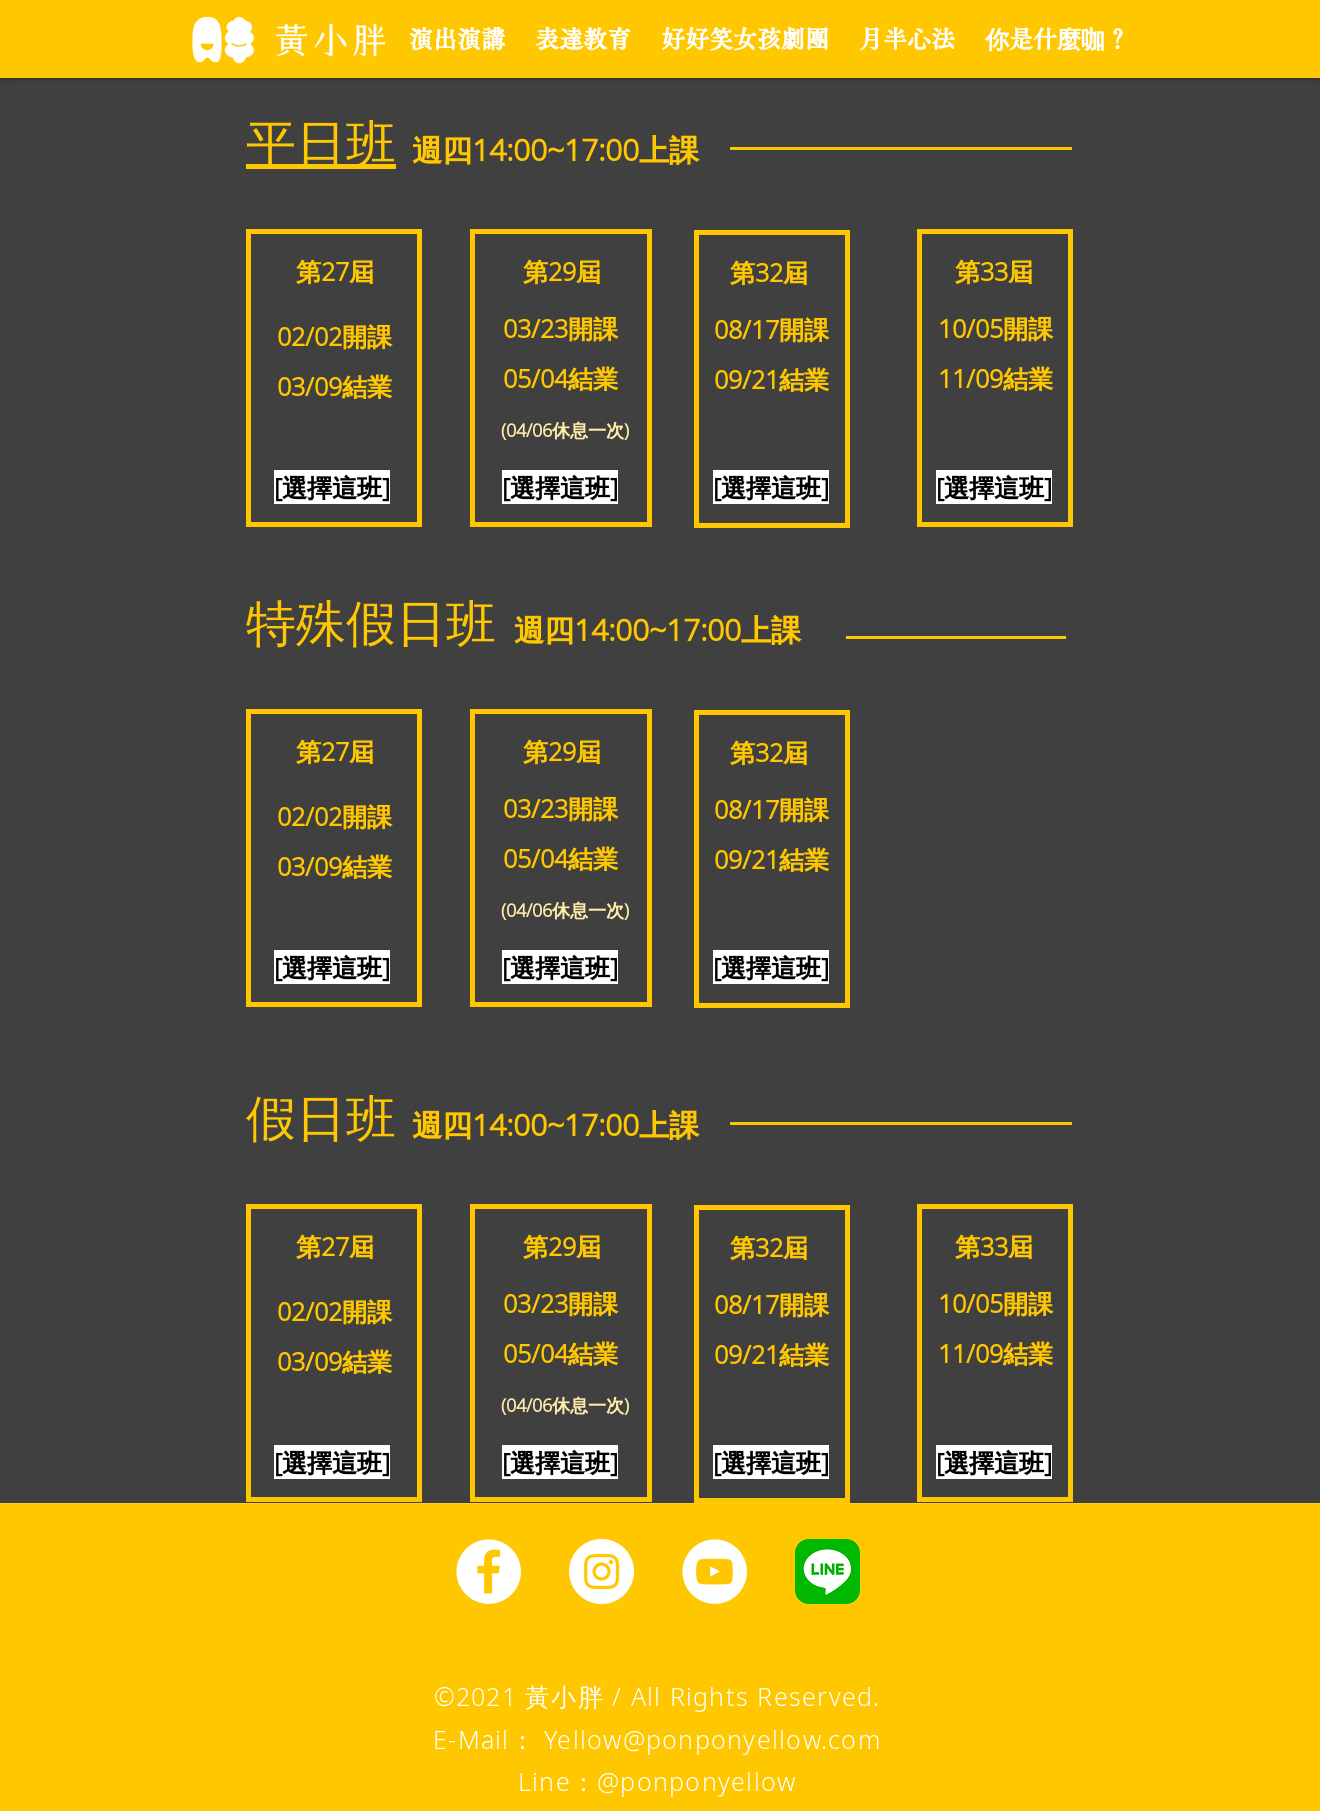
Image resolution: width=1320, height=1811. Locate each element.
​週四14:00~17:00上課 (555, 149)
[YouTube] (714, 1571)
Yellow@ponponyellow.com (712, 1739)
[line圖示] (827, 1571)
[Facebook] (488, 1571)
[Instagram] (601, 1571)
